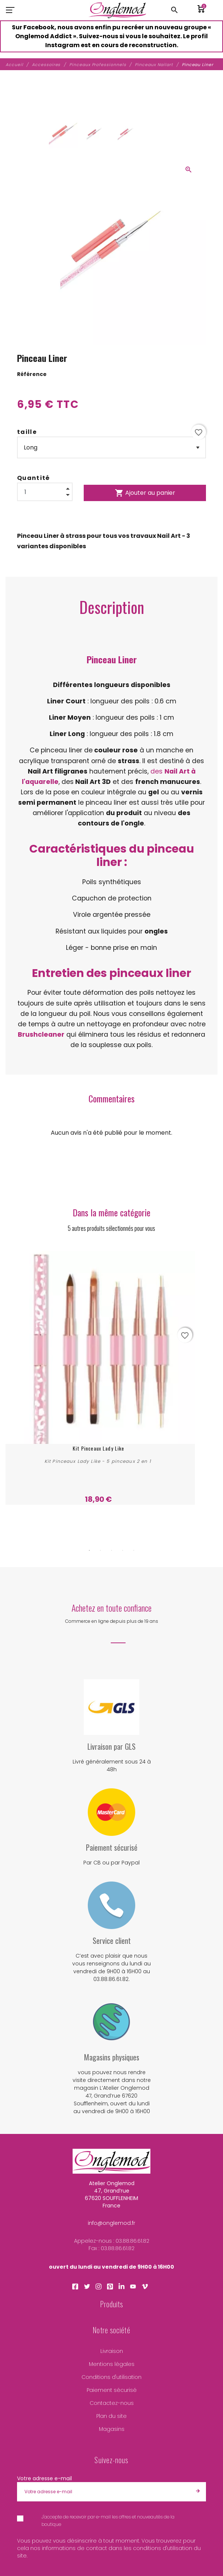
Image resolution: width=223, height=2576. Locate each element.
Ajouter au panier (145, 492)
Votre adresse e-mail (44, 2484)
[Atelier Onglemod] (118, 10)
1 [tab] (89, 1555)
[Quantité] (45, 491)
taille (27, 432)
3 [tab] (111, 1555)
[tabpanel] (111, 1380)
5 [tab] (133, 1555)
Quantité (33, 478)
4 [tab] (122, 1555)
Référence (32, 374)
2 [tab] (100, 1555)
